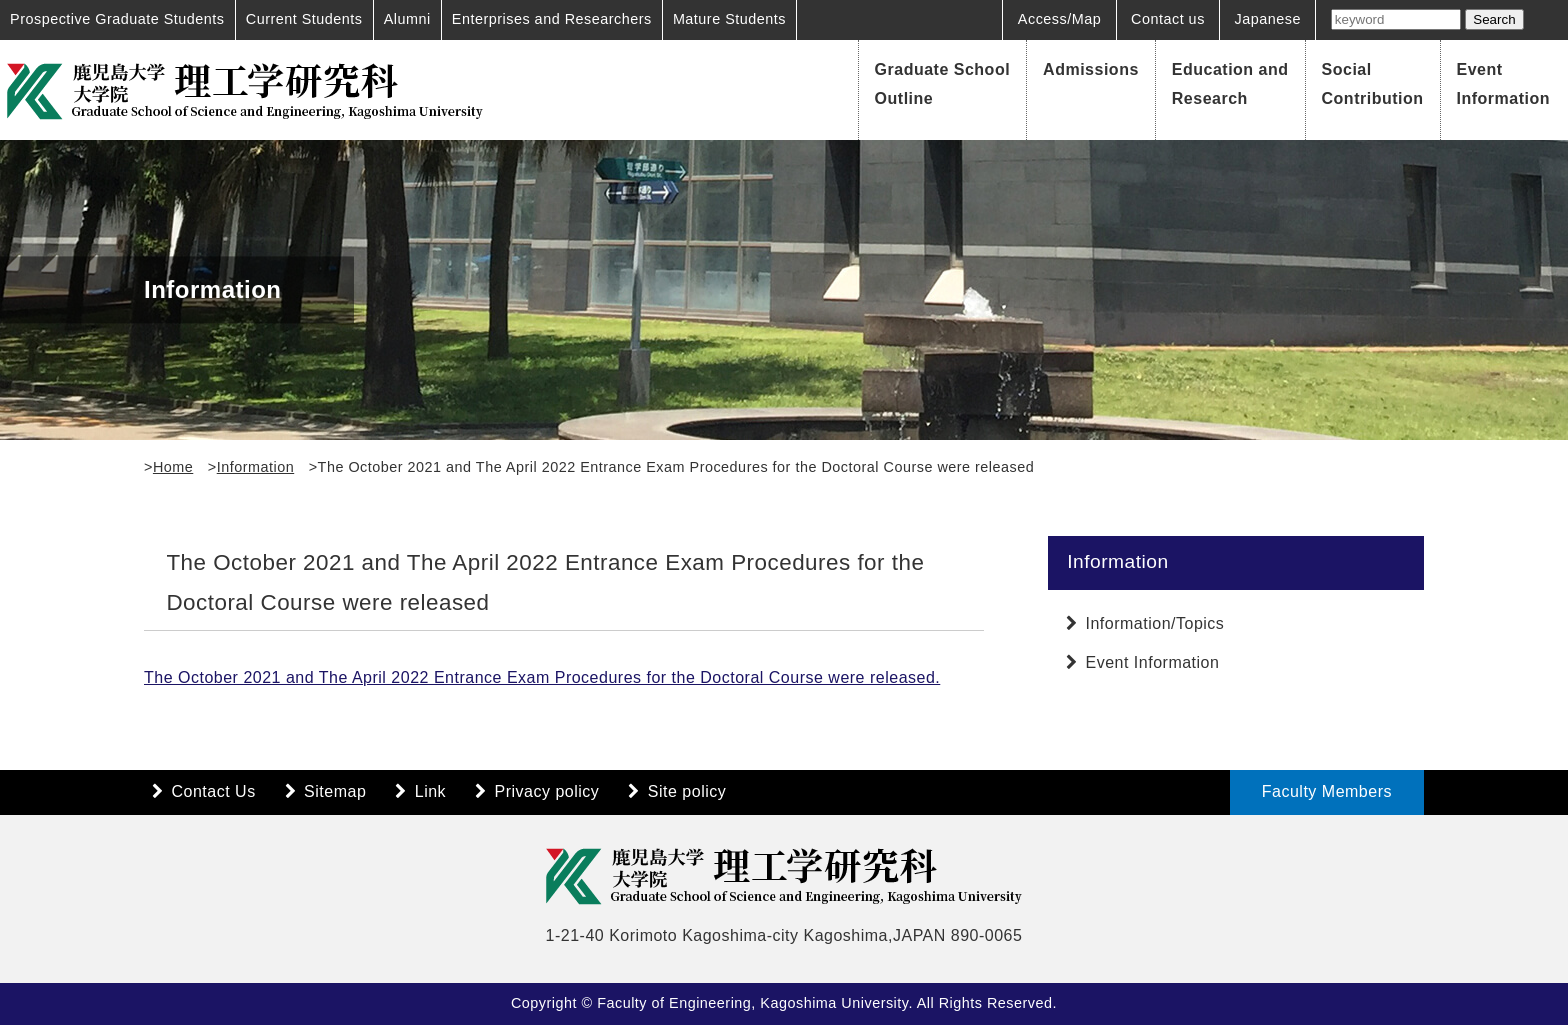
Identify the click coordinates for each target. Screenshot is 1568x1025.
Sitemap (335, 791)
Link (430, 791)
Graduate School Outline (943, 84)
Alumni (407, 19)
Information (256, 467)
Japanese (1268, 19)
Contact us (1168, 19)
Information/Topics (1155, 623)
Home (173, 467)
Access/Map (1059, 19)
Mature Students (729, 19)
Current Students (304, 19)
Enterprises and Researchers (552, 19)
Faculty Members (1327, 791)
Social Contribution (1373, 84)
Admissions (1091, 69)
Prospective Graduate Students (117, 19)
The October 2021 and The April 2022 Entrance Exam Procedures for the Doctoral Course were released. (542, 677)
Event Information (1504, 84)
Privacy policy (547, 791)
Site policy (687, 791)
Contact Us (214, 791)
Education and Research (1230, 84)
